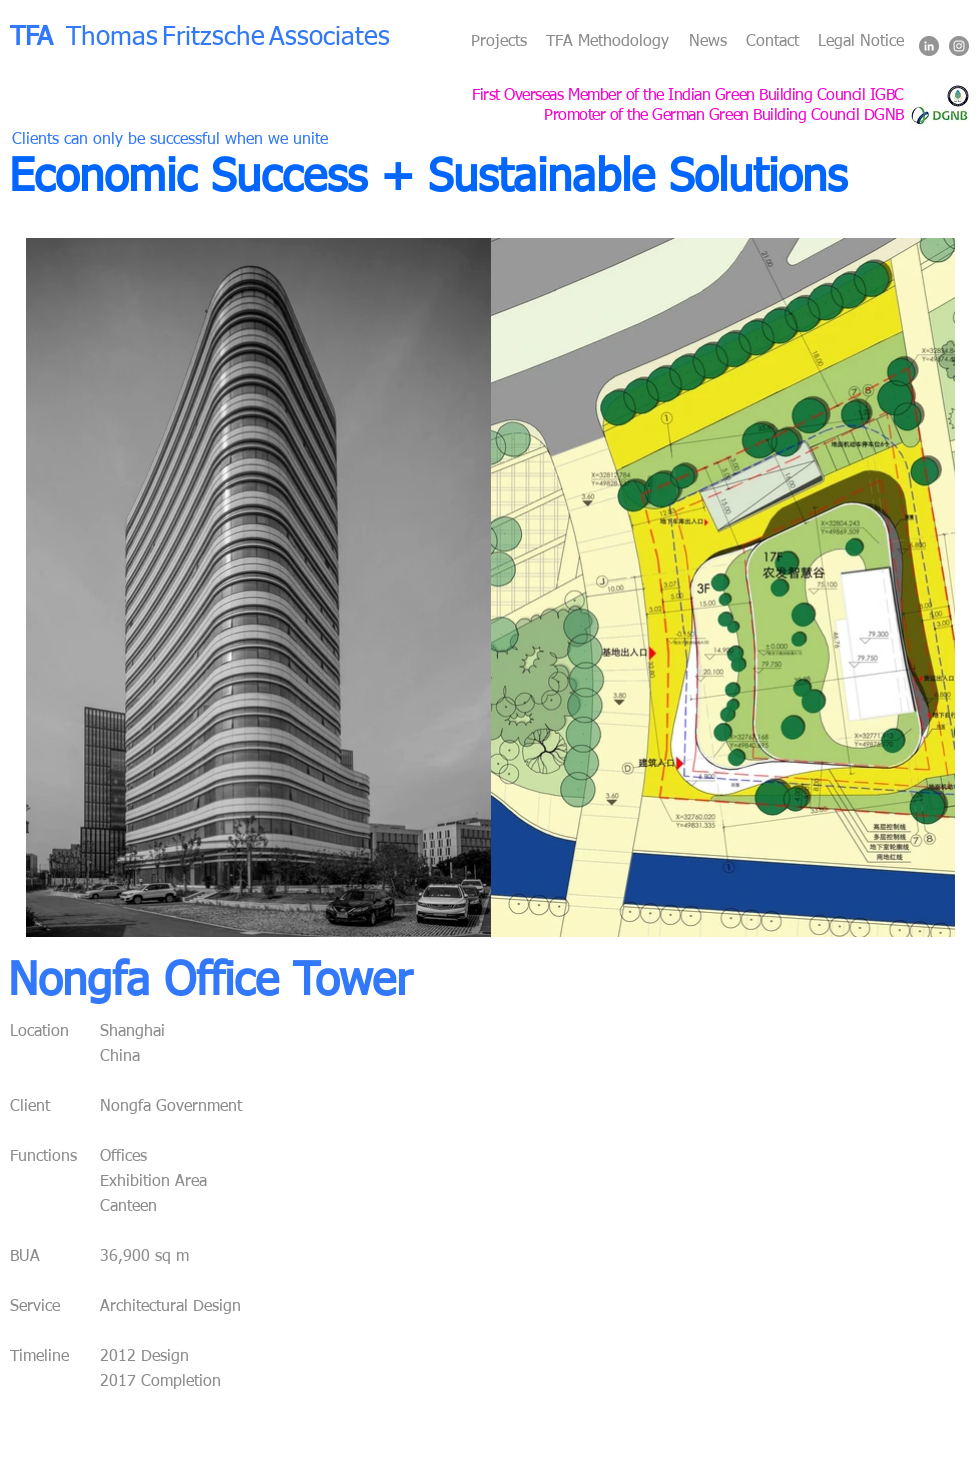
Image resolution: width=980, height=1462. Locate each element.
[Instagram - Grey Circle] (959, 46)
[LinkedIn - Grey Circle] (929, 46)
